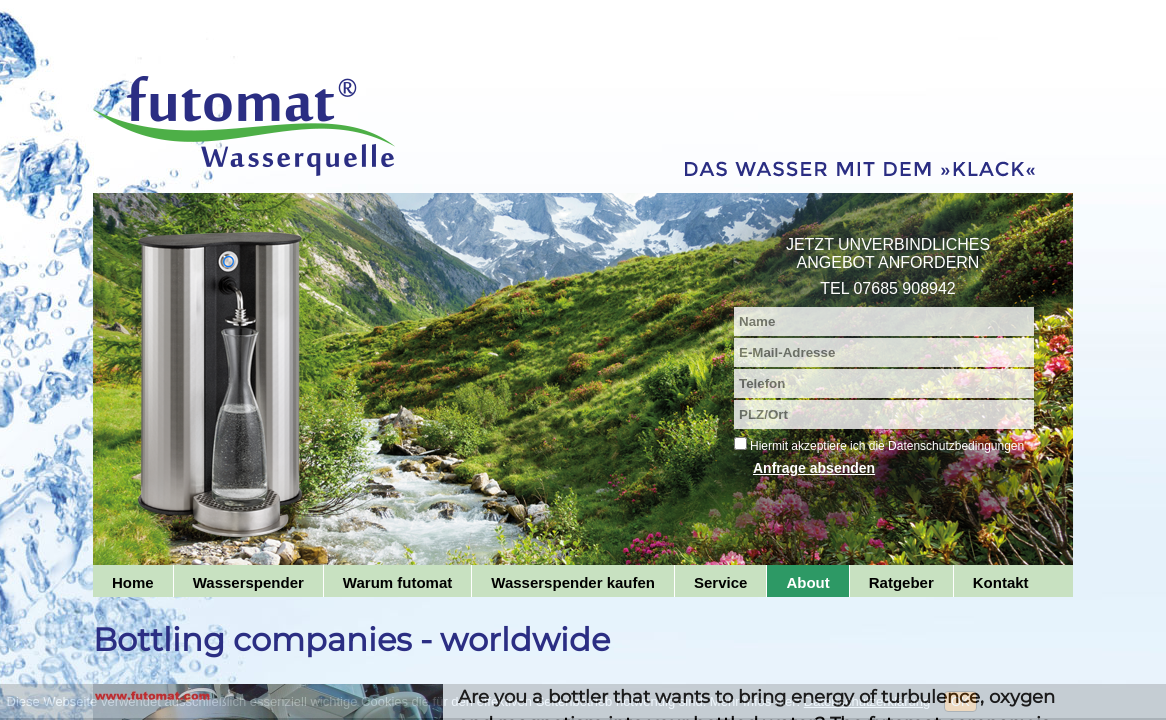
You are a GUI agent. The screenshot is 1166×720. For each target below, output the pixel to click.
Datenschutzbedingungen (956, 446)
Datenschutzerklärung (867, 701)
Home (133, 582)
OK (960, 701)
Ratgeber (901, 582)
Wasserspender (248, 582)
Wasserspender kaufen (573, 582)
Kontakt (1001, 582)
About (807, 582)
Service (720, 582)
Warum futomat (397, 582)
